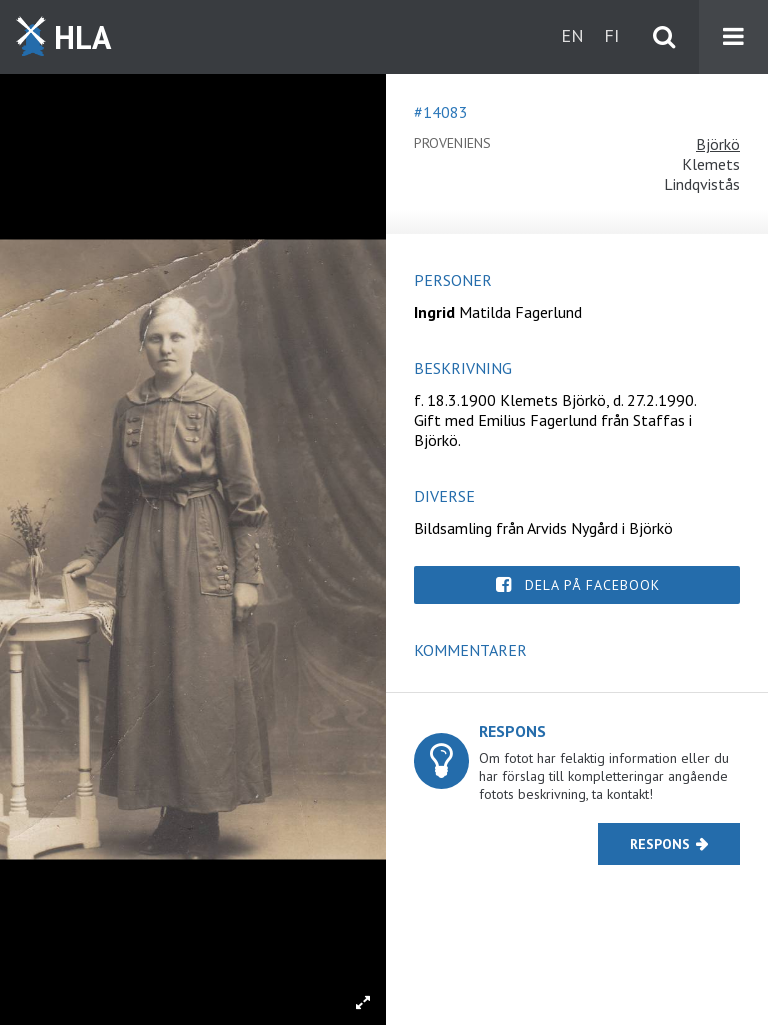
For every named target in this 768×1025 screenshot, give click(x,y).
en (572, 35)
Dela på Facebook (592, 585)
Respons (660, 844)
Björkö (718, 144)
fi (611, 35)
